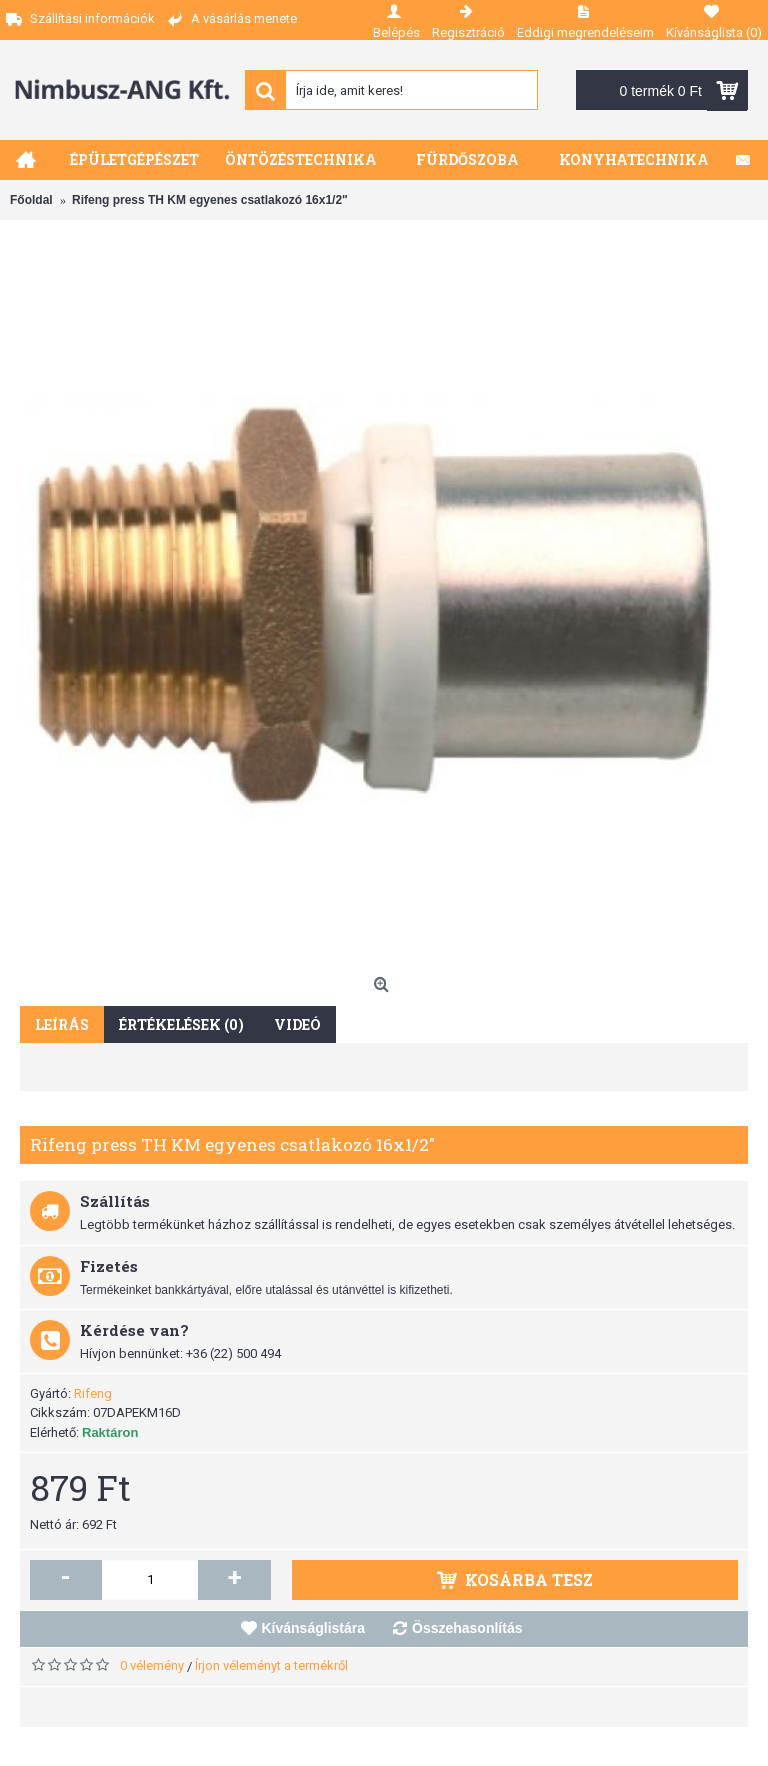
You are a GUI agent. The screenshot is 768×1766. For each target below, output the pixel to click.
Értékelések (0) (181, 1024)
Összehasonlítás (467, 1628)
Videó (297, 1024)
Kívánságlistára (314, 1628)
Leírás (62, 1024)
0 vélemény (152, 1665)
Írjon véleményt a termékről (271, 1665)
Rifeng (93, 1393)
